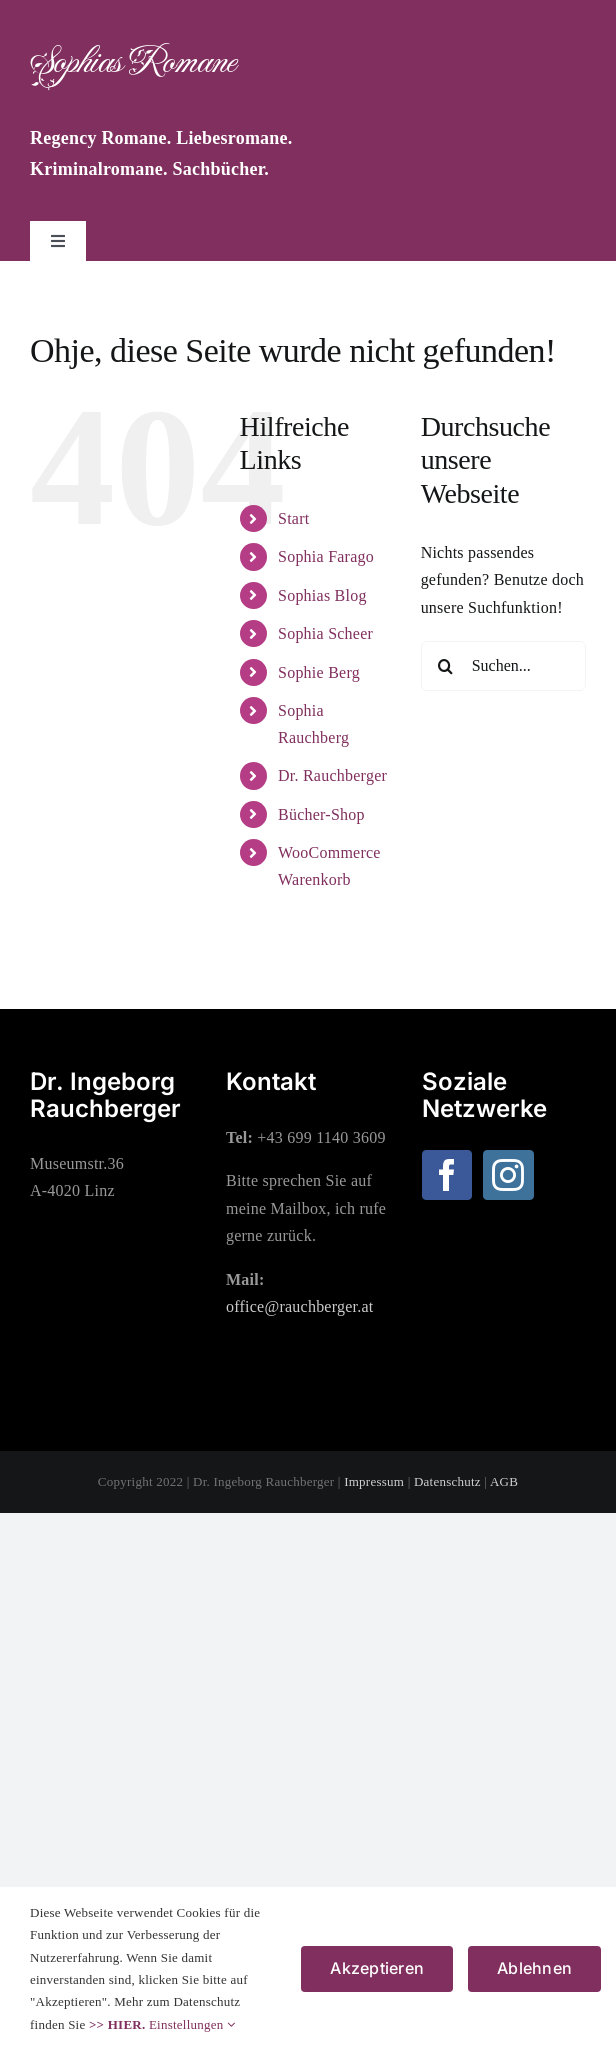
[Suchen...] (503, 666)
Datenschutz (447, 1481)
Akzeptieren (377, 1968)
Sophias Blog (322, 595)
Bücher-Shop (321, 814)
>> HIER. (117, 2024)
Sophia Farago (326, 556)
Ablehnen (534, 1968)
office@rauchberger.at (300, 1306)
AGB (504, 1481)
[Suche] (446, 666)
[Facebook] (447, 1175)
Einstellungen (192, 2024)
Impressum (374, 1481)
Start (293, 518)
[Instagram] (508, 1175)
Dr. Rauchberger (332, 775)
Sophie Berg (319, 672)
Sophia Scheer (325, 633)
